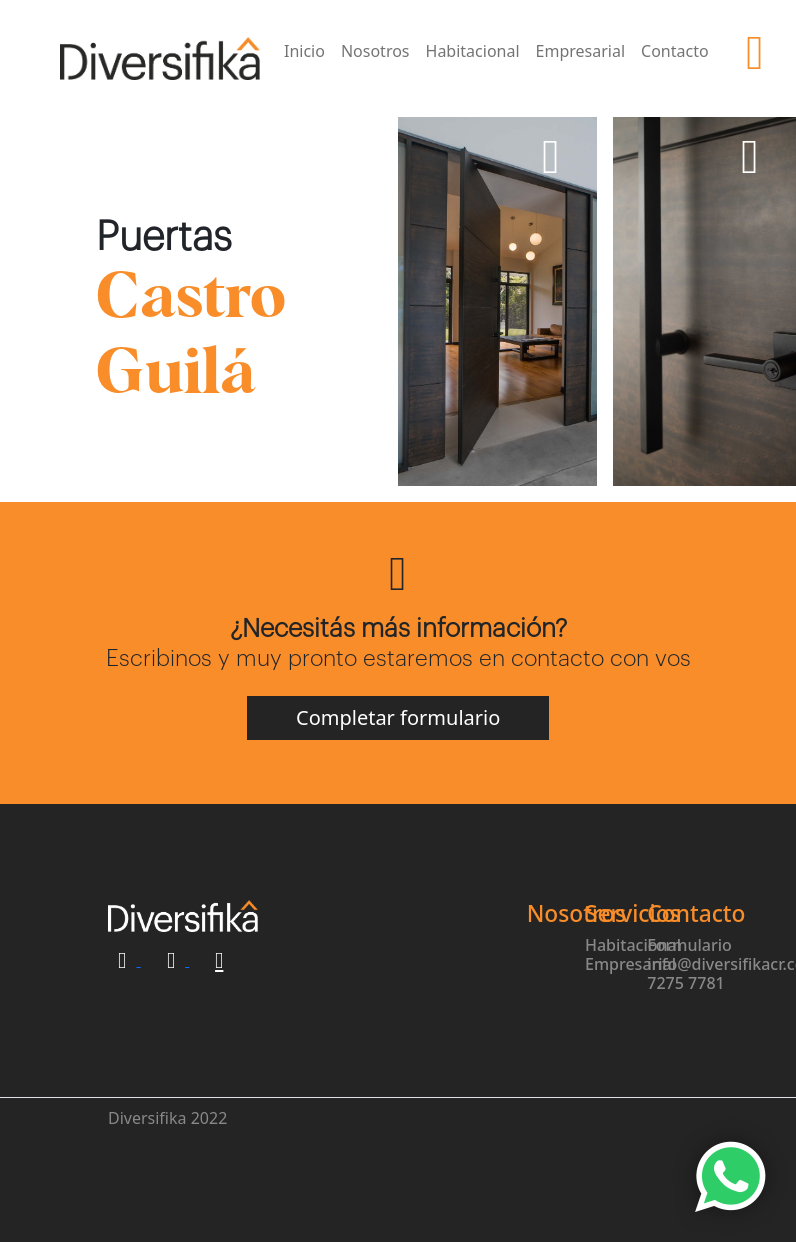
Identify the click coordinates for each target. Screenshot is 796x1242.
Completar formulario (398, 717)
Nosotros (375, 51)
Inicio (304, 51)
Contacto (675, 51)
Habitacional (473, 51)
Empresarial (581, 51)
